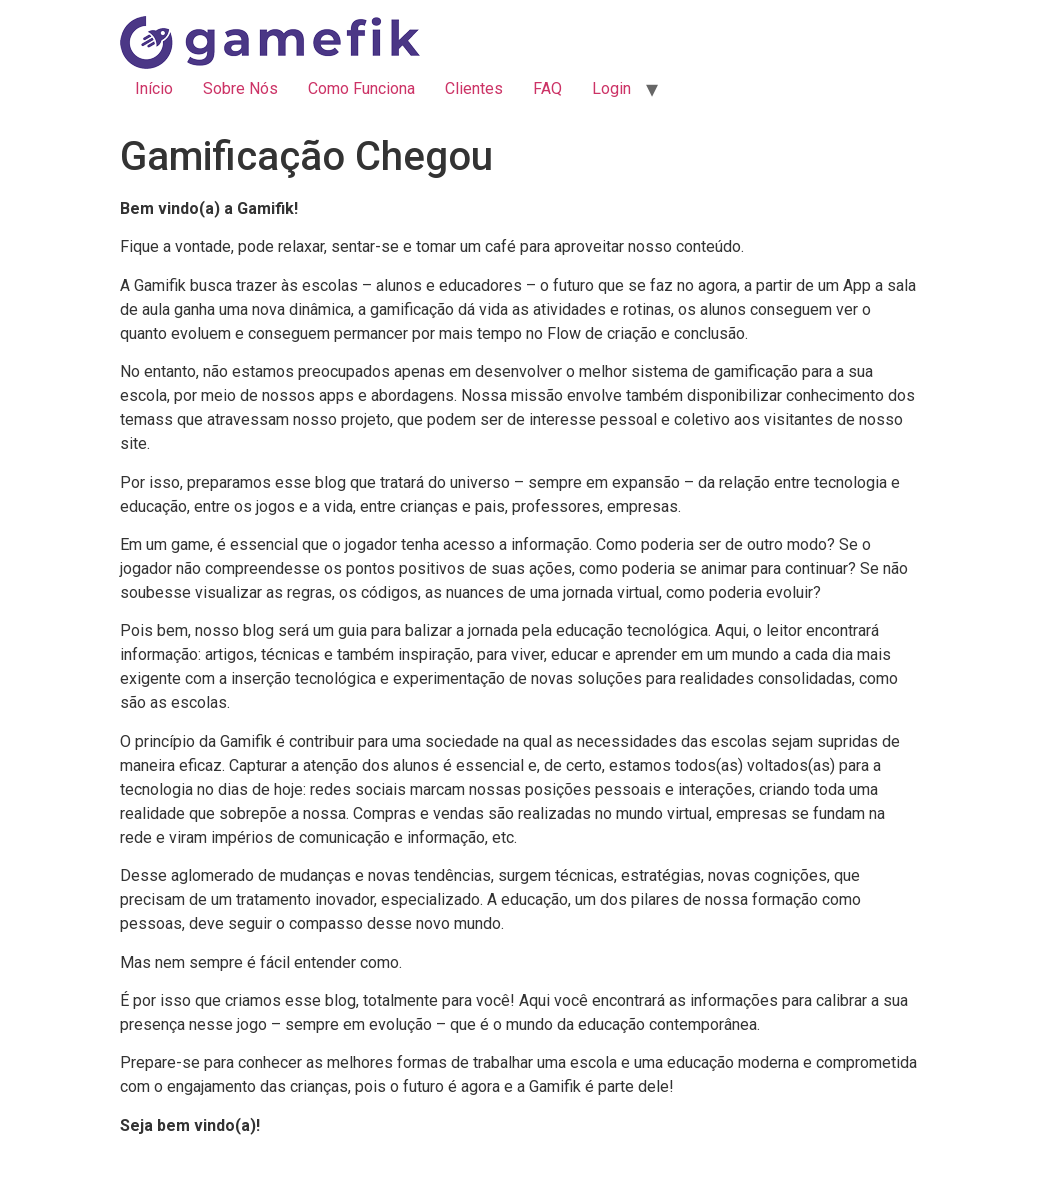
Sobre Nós (240, 88)
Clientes (474, 88)
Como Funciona (361, 88)
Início (154, 88)
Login (611, 88)
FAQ (547, 88)
